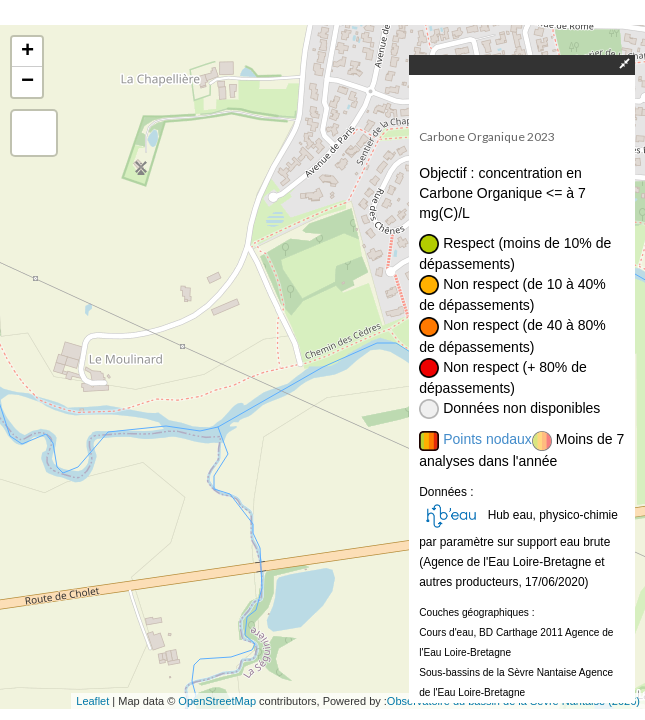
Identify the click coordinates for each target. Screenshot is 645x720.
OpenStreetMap (217, 701)
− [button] (27, 82)
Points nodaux (487, 439)
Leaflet (92, 701)
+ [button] (27, 52)
